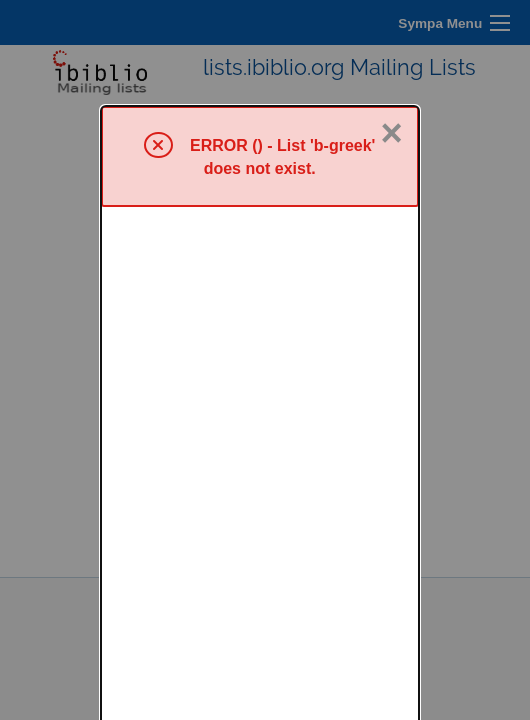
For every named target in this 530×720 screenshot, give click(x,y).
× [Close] (391, 27)
